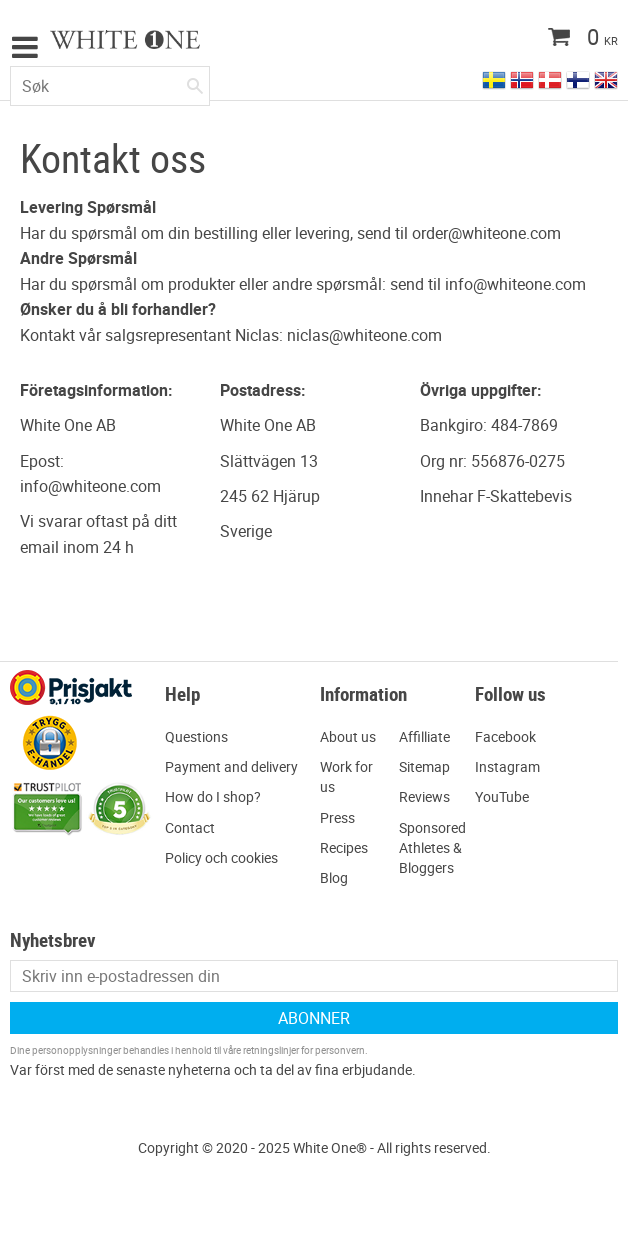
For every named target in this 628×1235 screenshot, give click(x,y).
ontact (194, 827)
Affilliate (424, 736)
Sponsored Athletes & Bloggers (432, 847)
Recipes (344, 847)
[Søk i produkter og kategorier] (110, 86)
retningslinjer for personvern (304, 1050)
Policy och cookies (221, 857)
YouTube (502, 796)
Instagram (507, 766)
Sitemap (424, 766)
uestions (201, 736)
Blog (334, 877)
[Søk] (195, 82)
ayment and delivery (236, 766)
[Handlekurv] (543, 39)
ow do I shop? (218, 796)
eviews (429, 796)
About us (348, 736)
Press (337, 817)
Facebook (505, 736)
